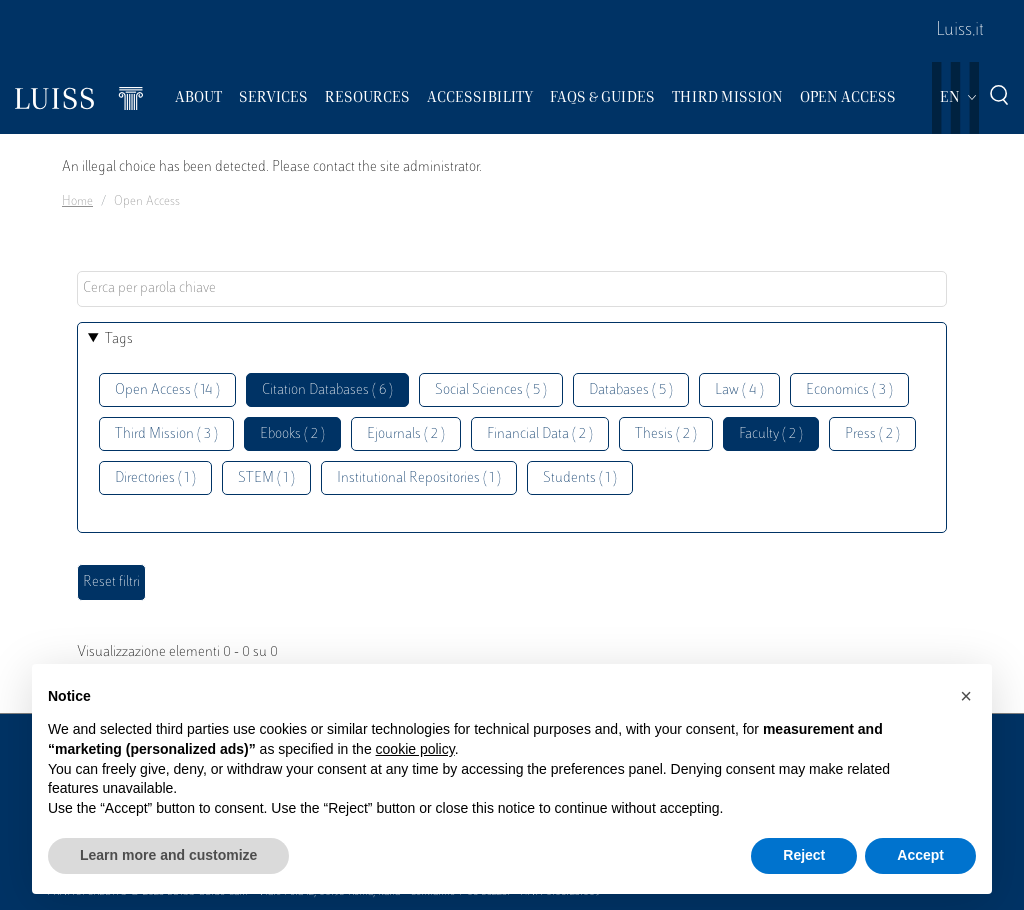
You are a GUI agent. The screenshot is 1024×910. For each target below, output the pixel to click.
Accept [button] (920, 855)
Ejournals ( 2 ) (406, 434)
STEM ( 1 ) (266, 478)
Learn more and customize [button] (168, 855)
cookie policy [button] (415, 749)
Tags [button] (119, 339)
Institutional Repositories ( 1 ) (419, 478)
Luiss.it (960, 31)
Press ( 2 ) (872, 434)
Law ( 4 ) (739, 390)
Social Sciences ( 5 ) (491, 390)
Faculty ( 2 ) (771, 434)
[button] (966, 696)
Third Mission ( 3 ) (166, 434)
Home (77, 202)
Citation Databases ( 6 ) (327, 390)
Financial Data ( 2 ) (540, 434)
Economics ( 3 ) (849, 390)
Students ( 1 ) (580, 478)
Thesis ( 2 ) (666, 434)
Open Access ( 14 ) (167, 390)
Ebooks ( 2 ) (292, 434)
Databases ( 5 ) (631, 390)
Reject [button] (804, 855)
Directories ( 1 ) (155, 478)
